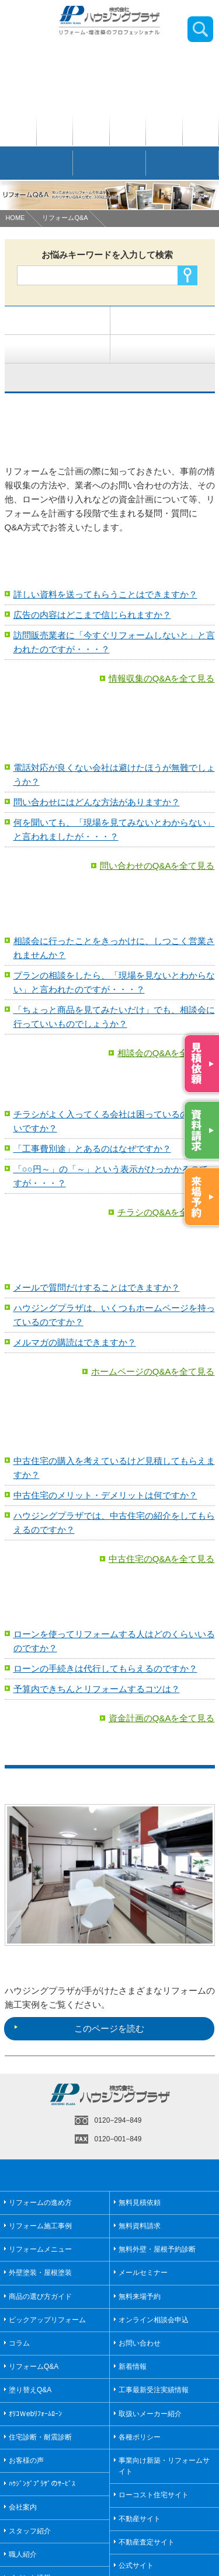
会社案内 (23, 2507)
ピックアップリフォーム (47, 2320)
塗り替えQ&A (30, 2390)
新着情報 (133, 2366)
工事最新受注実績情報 (154, 2390)
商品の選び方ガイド (40, 2296)
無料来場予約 (140, 2296)
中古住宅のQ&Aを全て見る (162, 1559)
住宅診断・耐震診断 (40, 2437)
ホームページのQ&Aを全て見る (153, 1371)
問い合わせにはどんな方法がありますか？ (96, 802)
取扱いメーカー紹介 (150, 2414)
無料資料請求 (140, 2226)
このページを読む (79, 2028)
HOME (15, 217)
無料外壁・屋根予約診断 (157, 2249)
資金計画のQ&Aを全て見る (162, 1718)
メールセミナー (143, 2273)
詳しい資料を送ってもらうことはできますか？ (105, 594)
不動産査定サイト (147, 2542)
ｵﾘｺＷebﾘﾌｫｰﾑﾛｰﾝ (35, 2414)
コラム (19, 2343)
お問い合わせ (140, 2343)
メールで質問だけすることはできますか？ (96, 1287)
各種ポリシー (140, 2437)
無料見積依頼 (140, 2202)
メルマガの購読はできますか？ (74, 1342)
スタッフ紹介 (30, 2531)
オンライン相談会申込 (154, 2320)
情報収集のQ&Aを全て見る (162, 678)
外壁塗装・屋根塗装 (40, 2273)
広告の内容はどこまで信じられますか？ (92, 615)
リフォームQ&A (65, 217)
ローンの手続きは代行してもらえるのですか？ (105, 1668)
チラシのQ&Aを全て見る (166, 1212)
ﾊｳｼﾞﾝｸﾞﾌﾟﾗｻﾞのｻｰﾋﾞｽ (42, 2484)
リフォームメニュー (40, 2249)
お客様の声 (26, 2460)
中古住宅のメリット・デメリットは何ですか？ (105, 1495)
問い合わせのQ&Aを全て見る (157, 866)
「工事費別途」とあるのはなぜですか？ (92, 1149)
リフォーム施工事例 (40, 2226)
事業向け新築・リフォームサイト (164, 2466)
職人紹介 (23, 2554)
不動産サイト (140, 2519)
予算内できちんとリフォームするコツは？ (96, 1689)
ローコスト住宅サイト (154, 2495)
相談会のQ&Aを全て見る (166, 1053)
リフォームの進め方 (40, 2202)
